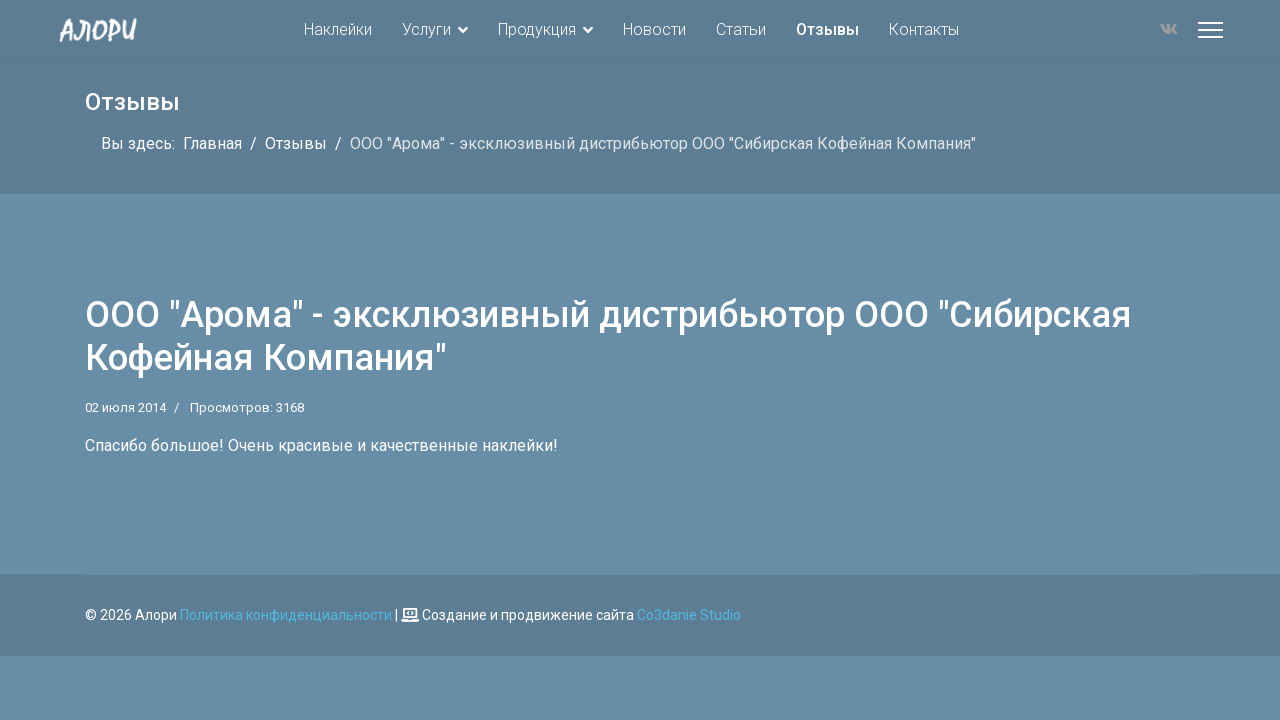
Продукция (537, 29)
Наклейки (338, 29)
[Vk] (1169, 29)
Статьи (741, 29)
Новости (654, 29)
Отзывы (827, 29)
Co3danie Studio (689, 615)
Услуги (426, 29)
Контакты (924, 29)
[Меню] (1210, 30)
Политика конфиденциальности (286, 615)
